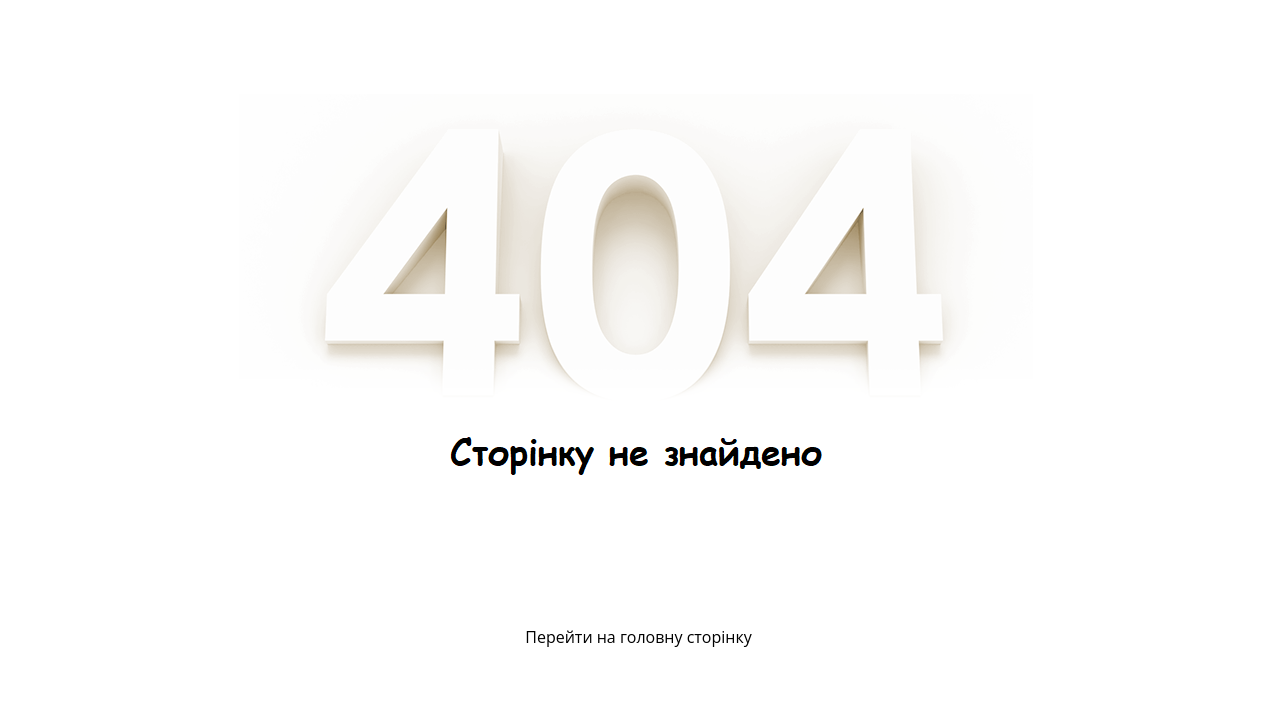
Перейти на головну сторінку (638, 637)
